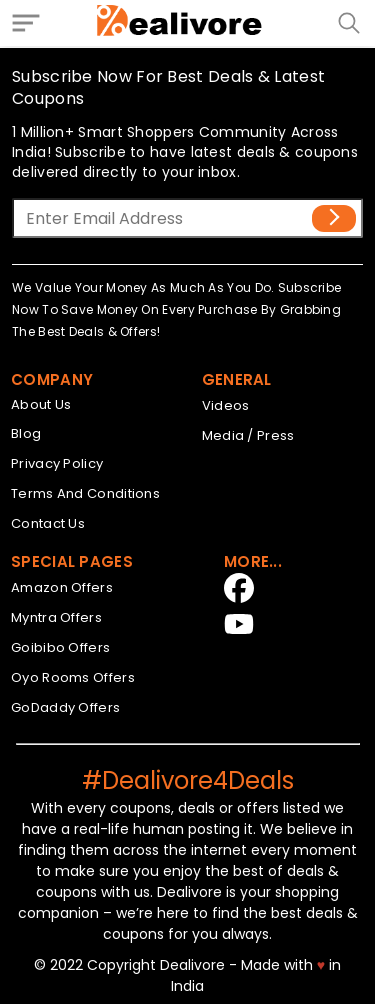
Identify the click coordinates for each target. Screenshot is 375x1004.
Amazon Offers (62, 587)
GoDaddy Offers (65, 707)
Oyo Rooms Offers (73, 677)
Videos (226, 405)
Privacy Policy (57, 463)
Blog (26, 433)
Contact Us (48, 523)
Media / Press (248, 435)
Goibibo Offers (60, 647)
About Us (41, 404)
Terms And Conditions (85, 493)
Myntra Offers (56, 617)
